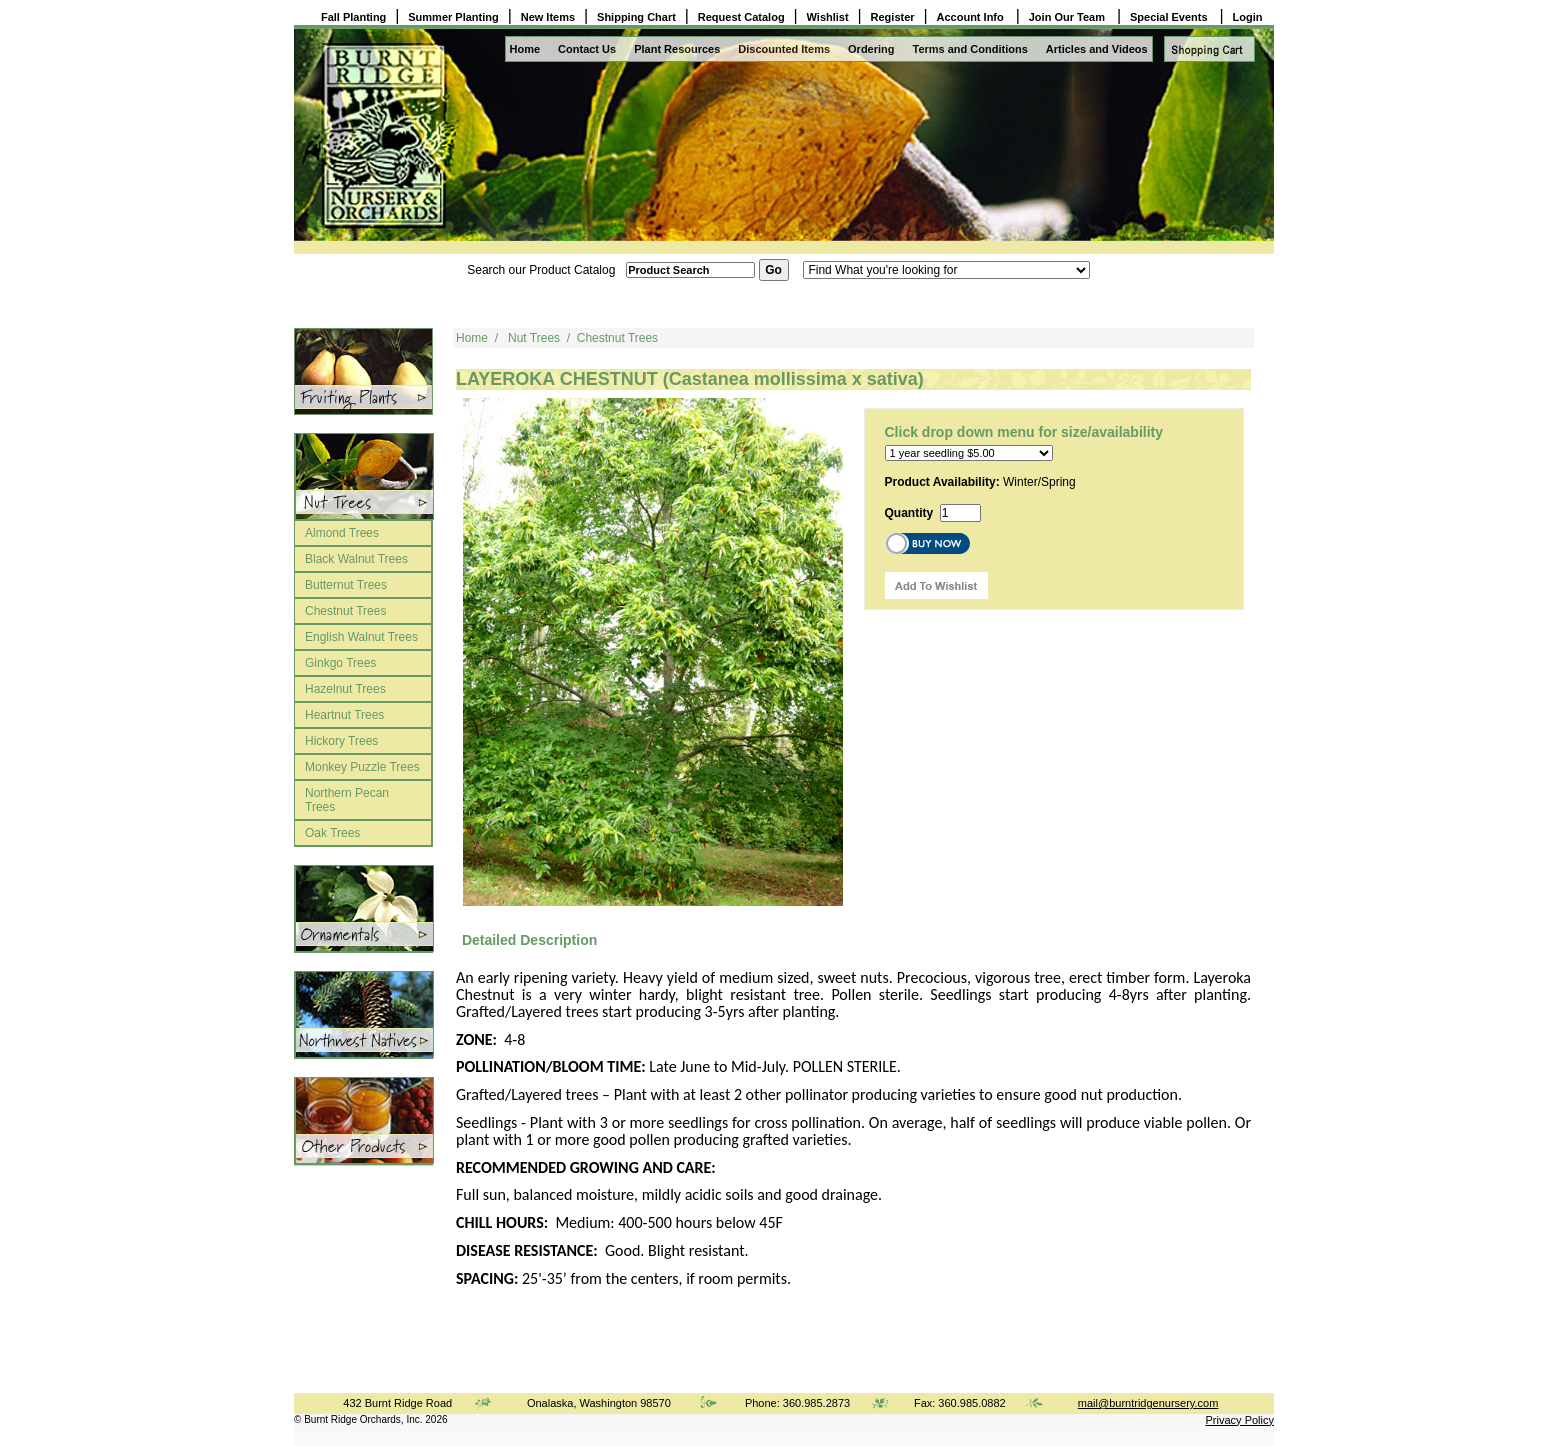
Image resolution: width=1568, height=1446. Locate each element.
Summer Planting (453, 17)
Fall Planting (353, 17)
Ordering (871, 49)
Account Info (972, 17)
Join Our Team (1068, 17)
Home (525, 49)
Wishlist (828, 17)
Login (1248, 17)
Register (893, 17)
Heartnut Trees (344, 715)
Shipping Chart (636, 17)
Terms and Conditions (970, 49)
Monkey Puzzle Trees (362, 767)
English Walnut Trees (361, 637)
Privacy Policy (1240, 1420)
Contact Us (587, 49)
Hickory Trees (341, 741)
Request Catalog (741, 17)
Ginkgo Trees (340, 663)
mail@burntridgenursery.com (1148, 1403)
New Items (548, 17)
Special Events (1170, 17)
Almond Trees (342, 533)
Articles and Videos (1097, 49)
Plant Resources (677, 49)
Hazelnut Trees (345, 689)
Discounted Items (784, 49)
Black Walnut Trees (356, 559)
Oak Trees (332, 833)
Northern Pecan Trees (347, 800)
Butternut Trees (346, 585)
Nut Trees (534, 338)
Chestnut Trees (345, 611)
